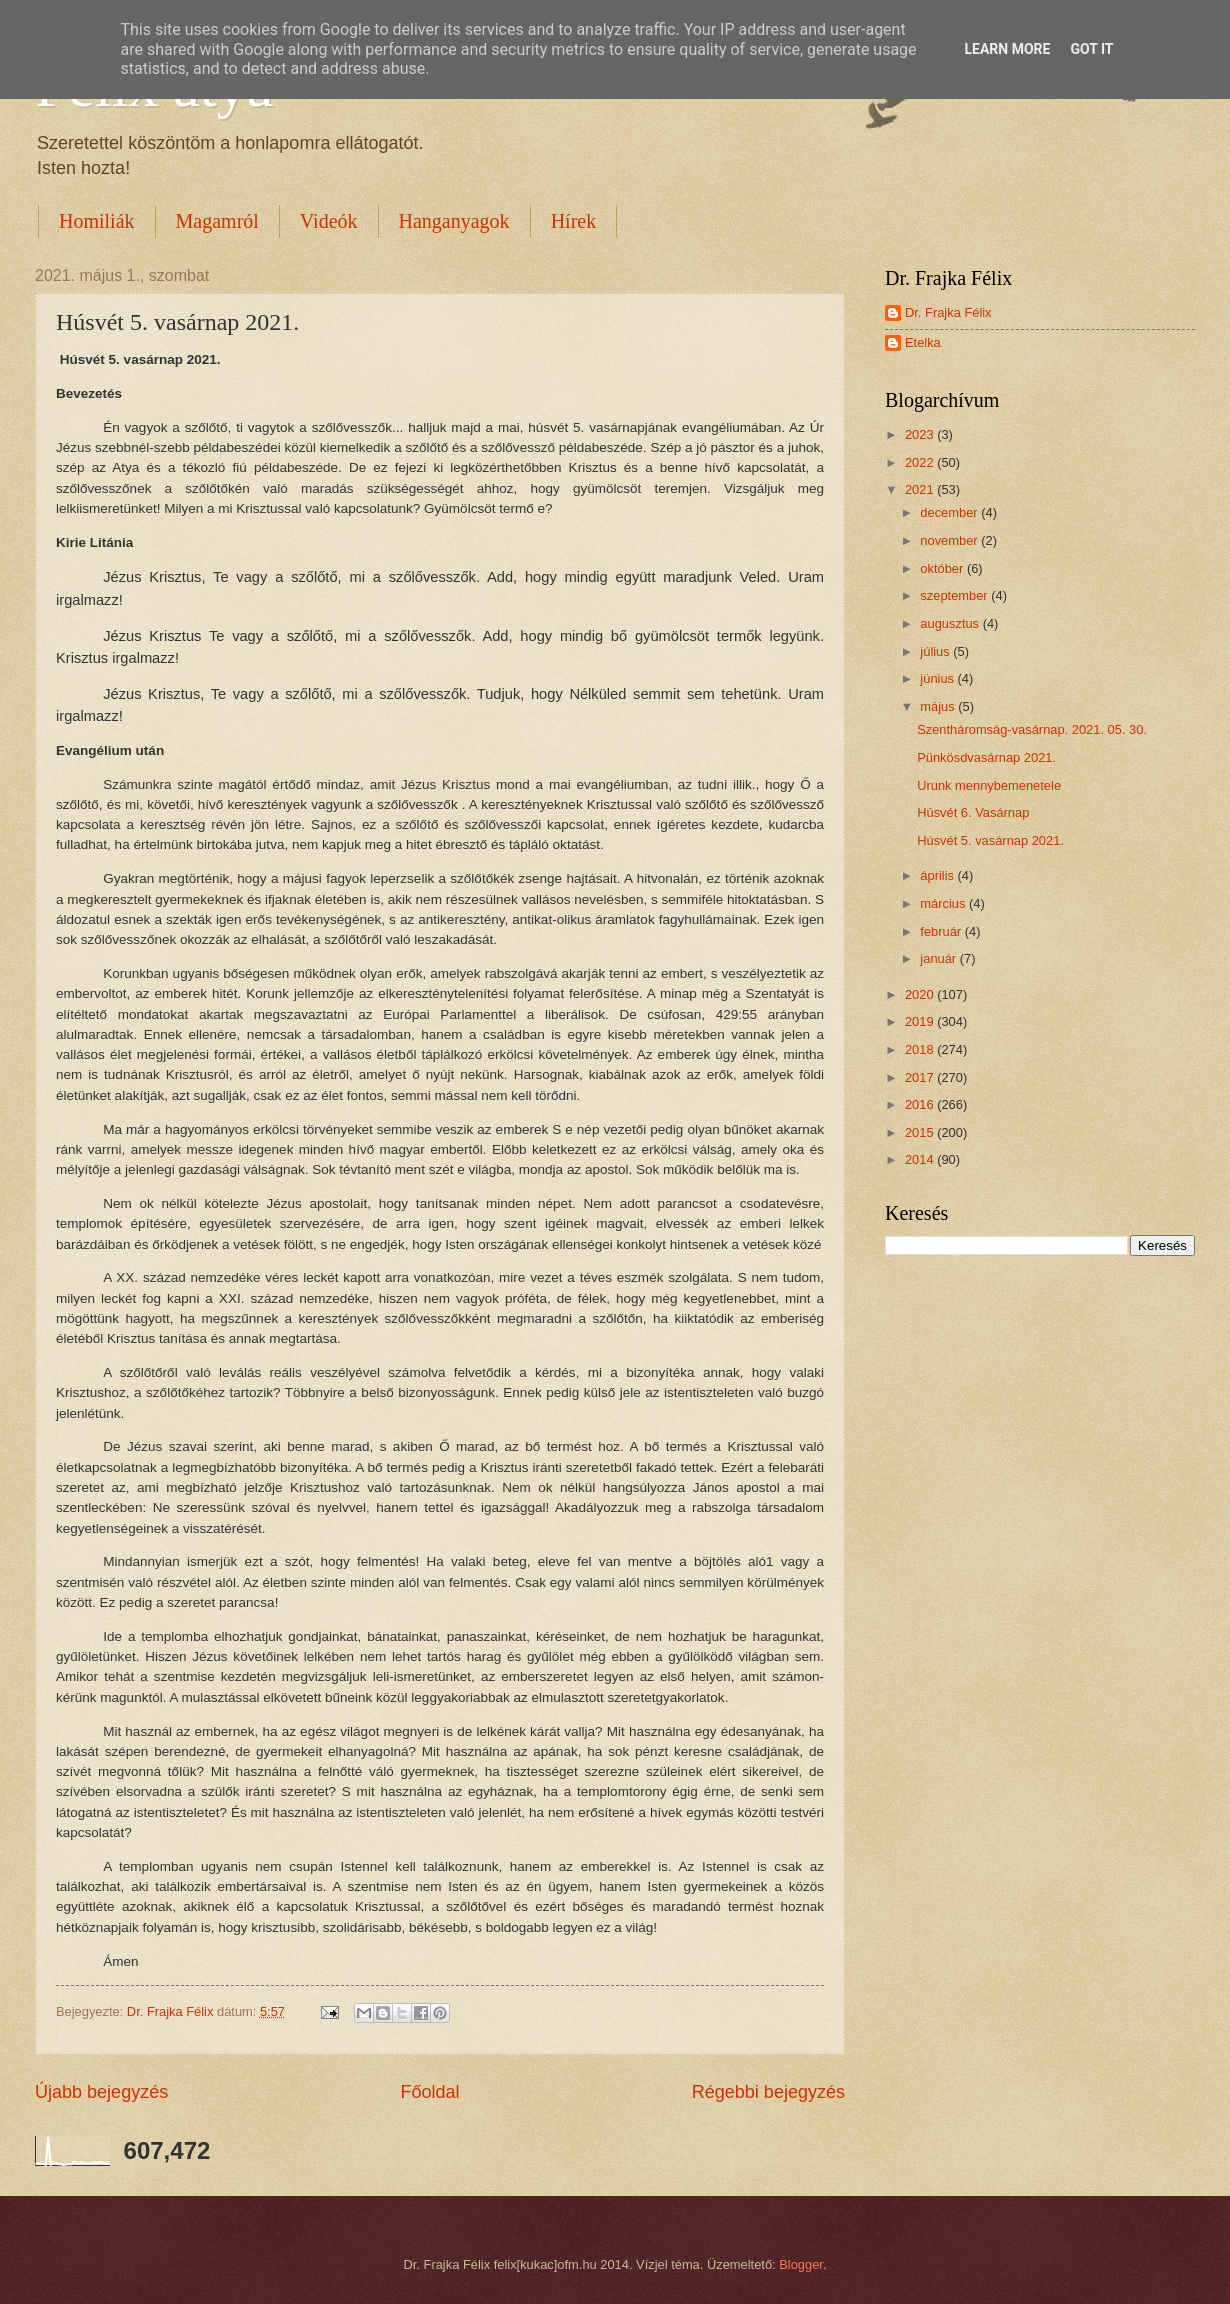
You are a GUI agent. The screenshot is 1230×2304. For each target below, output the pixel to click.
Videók (329, 221)
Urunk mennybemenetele (989, 785)
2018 (921, 1049)
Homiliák (97, 221)
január (939, 958)
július (936, 651)
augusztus (951, 623)
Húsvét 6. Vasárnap (973, 812)
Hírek (574, 221)
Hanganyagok (454, 221)
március (944, 903)
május (939, 706)
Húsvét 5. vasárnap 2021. (990, 840)
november (950, 540)
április (938, 875)
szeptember (955, 595)
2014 (921, 1159)
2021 (921, 489)
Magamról (217, 221)
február (942, 931)
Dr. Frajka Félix (948, 312)
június (938, 678)
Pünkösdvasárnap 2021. (986, 757)
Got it (1091, 49)
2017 (921, 1077)
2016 (921, 1104)
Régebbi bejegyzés (768, 2092)
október (943, 568)
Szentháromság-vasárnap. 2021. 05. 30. (1032, 729)
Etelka (923, 342)
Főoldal (429, 2092)
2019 (921, 1021)
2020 (921, 994)
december (950, 512)
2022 (921, 462)
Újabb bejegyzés (101, 2092)
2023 (921, 434)
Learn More (1007, 49)
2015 (921, 1132)
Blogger (801, 2264)
